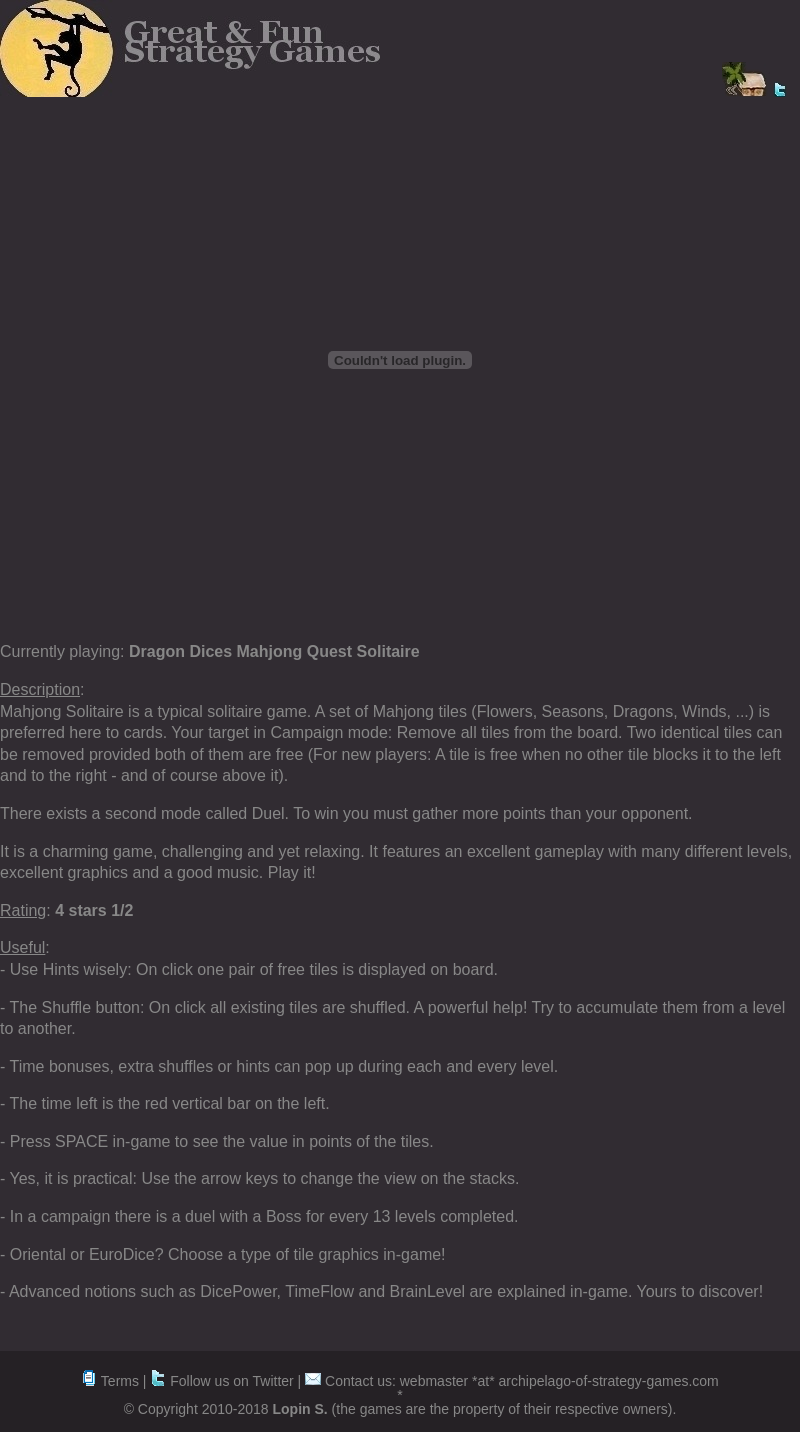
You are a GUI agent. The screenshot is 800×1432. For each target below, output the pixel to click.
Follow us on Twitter (221, 1381)
